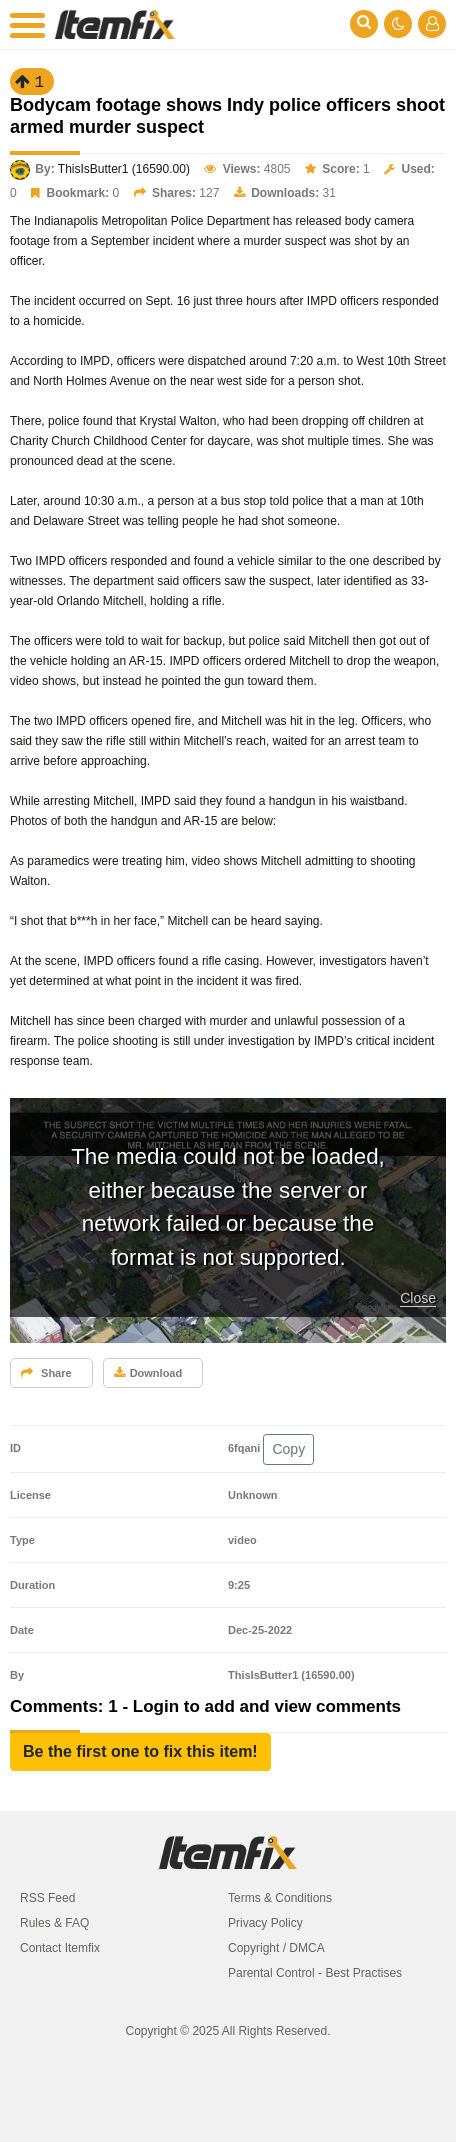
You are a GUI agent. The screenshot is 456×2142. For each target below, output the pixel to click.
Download (148, 1373)
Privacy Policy (265, 1923)
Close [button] (418, 1298)
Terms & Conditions (280, 1898)
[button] (140, 1752)
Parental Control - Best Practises (315, 1973)
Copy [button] (288, 1449)
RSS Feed (47, 1898)
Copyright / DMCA (276, 1948)
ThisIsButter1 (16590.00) (124, 169)
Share (46, 1373)
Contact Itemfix (60, 1948)
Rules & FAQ (54, 1923)
